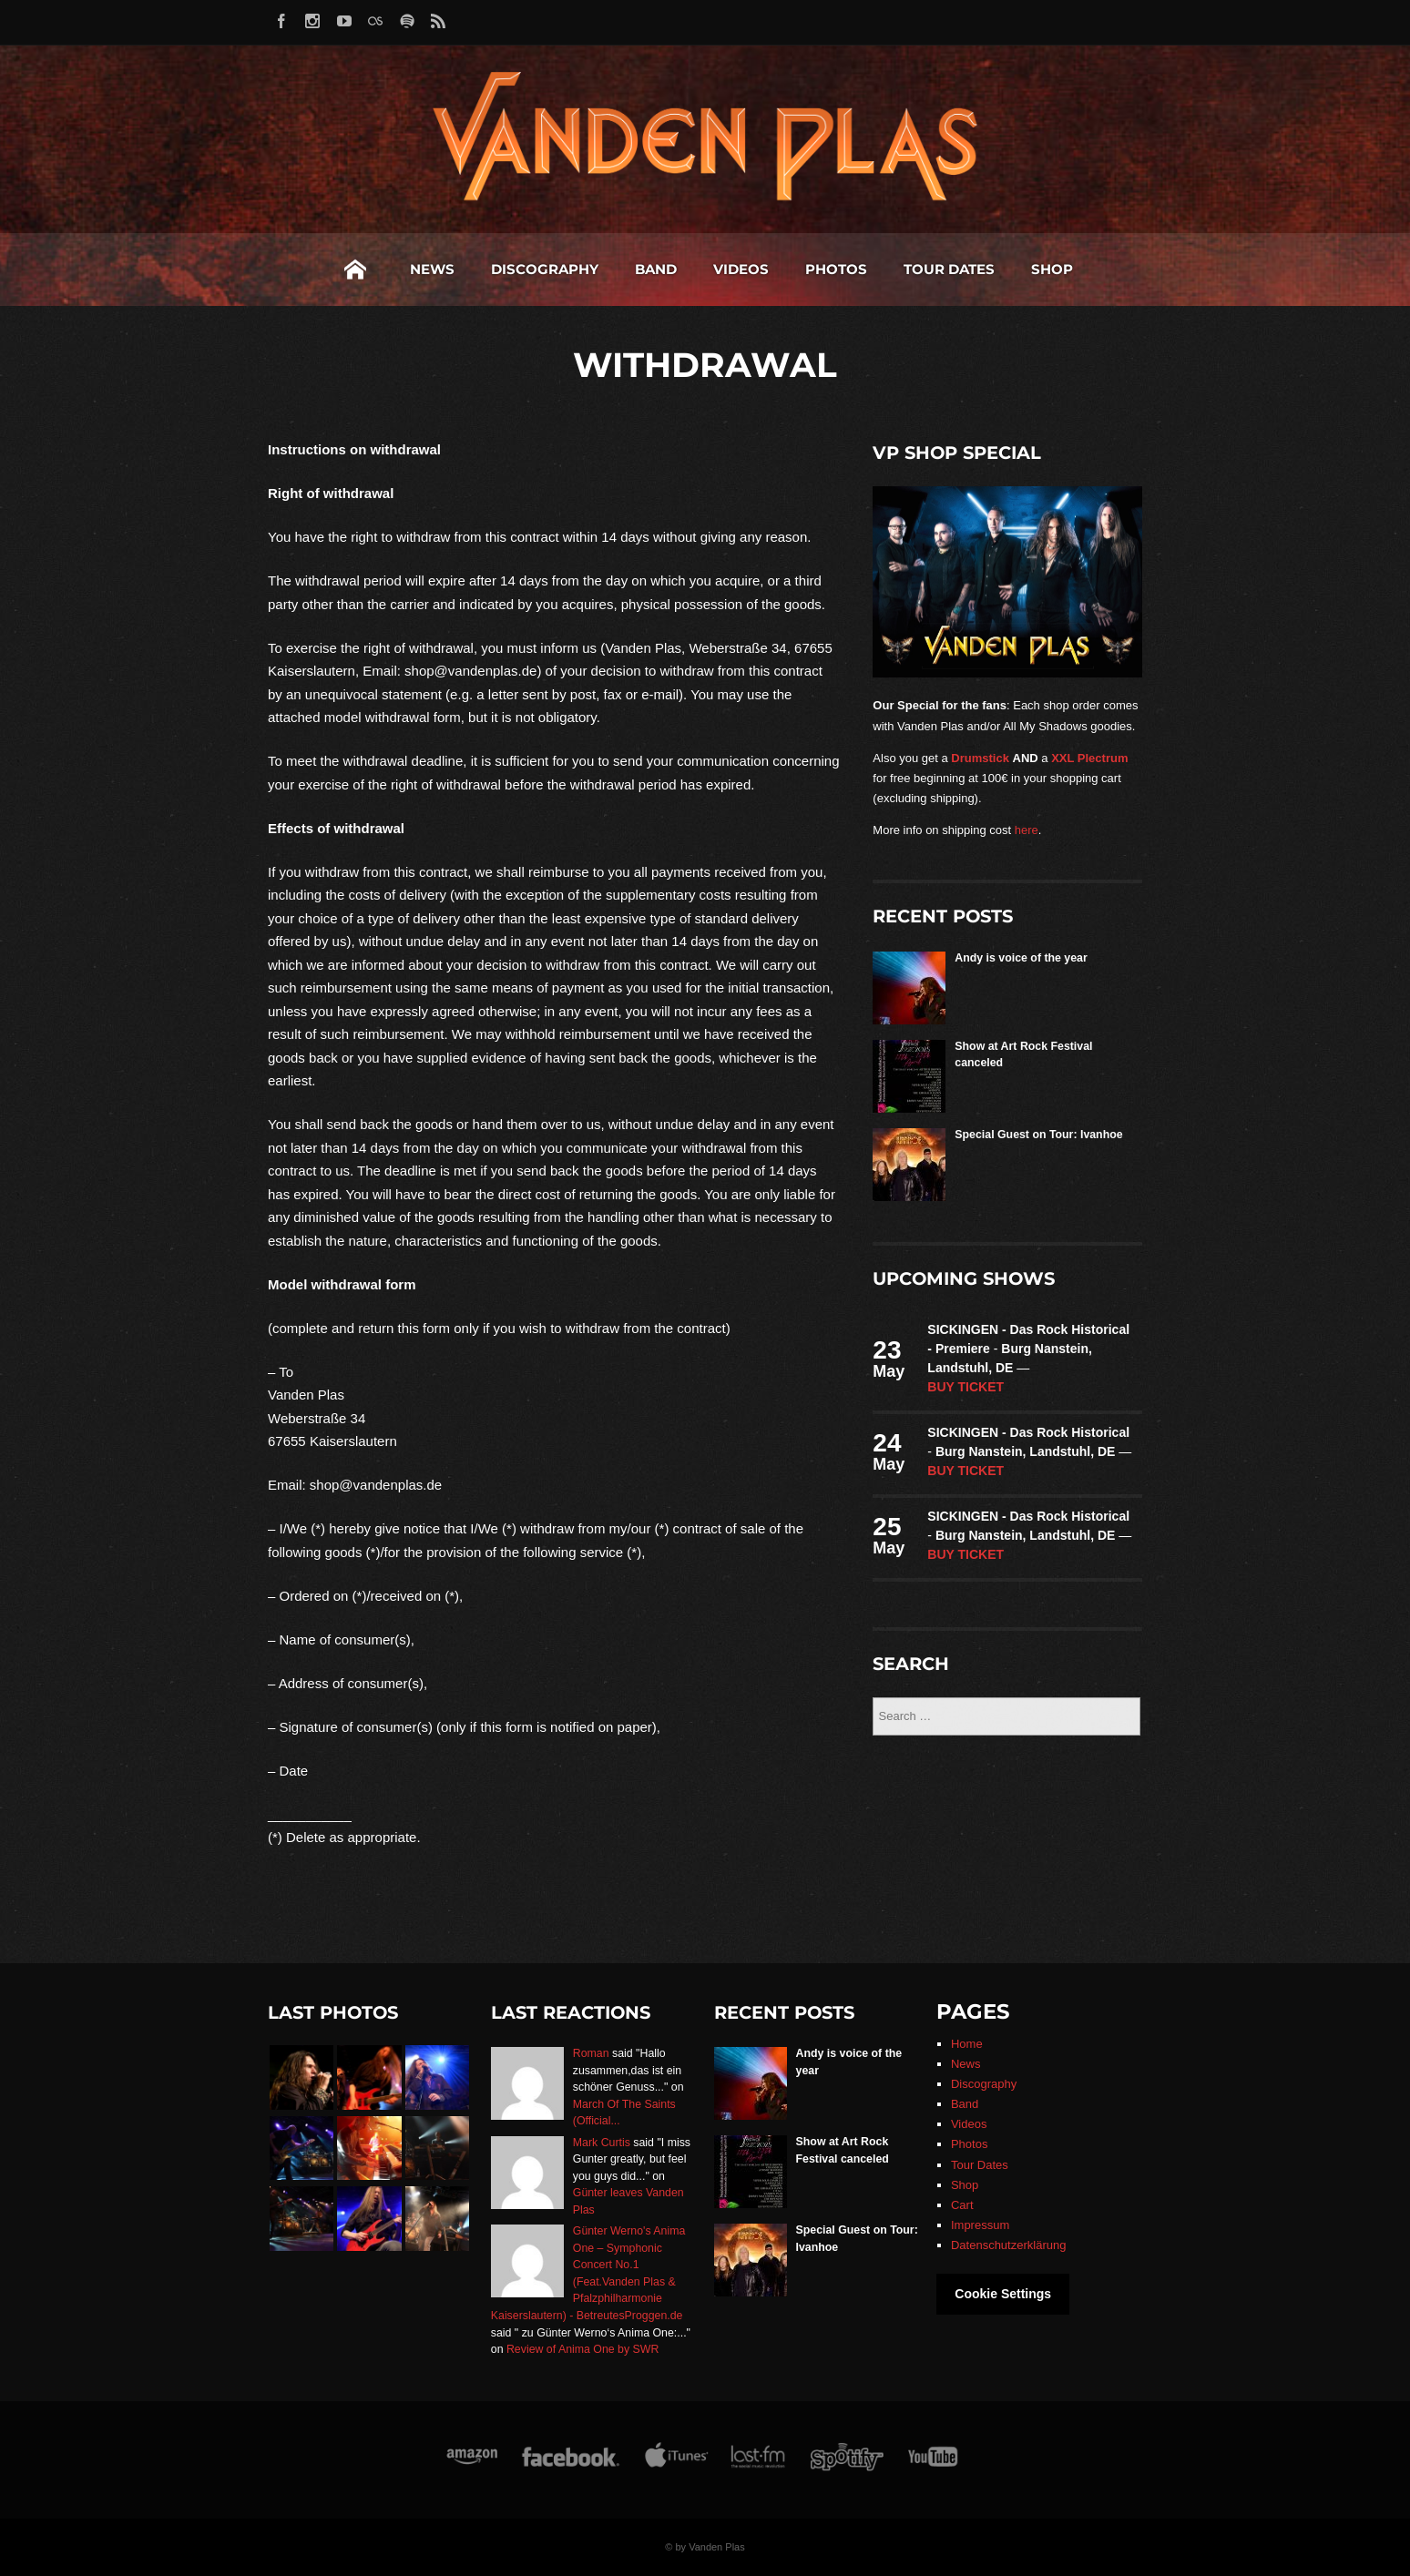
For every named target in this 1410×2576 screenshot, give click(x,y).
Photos (836, 269)
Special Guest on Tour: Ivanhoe (1038, 1134)
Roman (591, 2053)
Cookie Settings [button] (1003, 2293)
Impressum (980, 2225)
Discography (544, 269)
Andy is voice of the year (1021, 958)
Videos (741, 269)
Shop (1052, 269)
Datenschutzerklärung (1008, 2245)
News (432, 269)
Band (656, 269)
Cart (962, 2205)
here (1026, 830)
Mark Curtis (601, 2142)
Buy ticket (965, 1387)
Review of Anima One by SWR (582, 2349)
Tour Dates (949, 269)
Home (355, 269)
